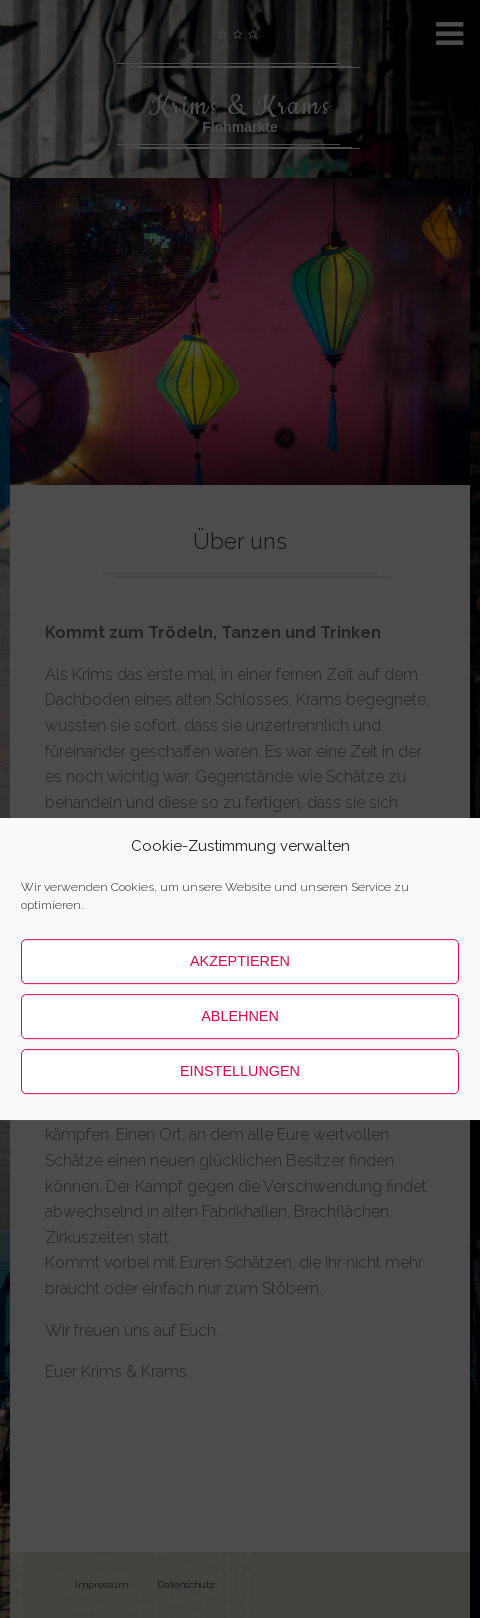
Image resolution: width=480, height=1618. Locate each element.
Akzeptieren (240, 1025)
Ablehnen (240, 1080)
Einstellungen (240, 1135)
